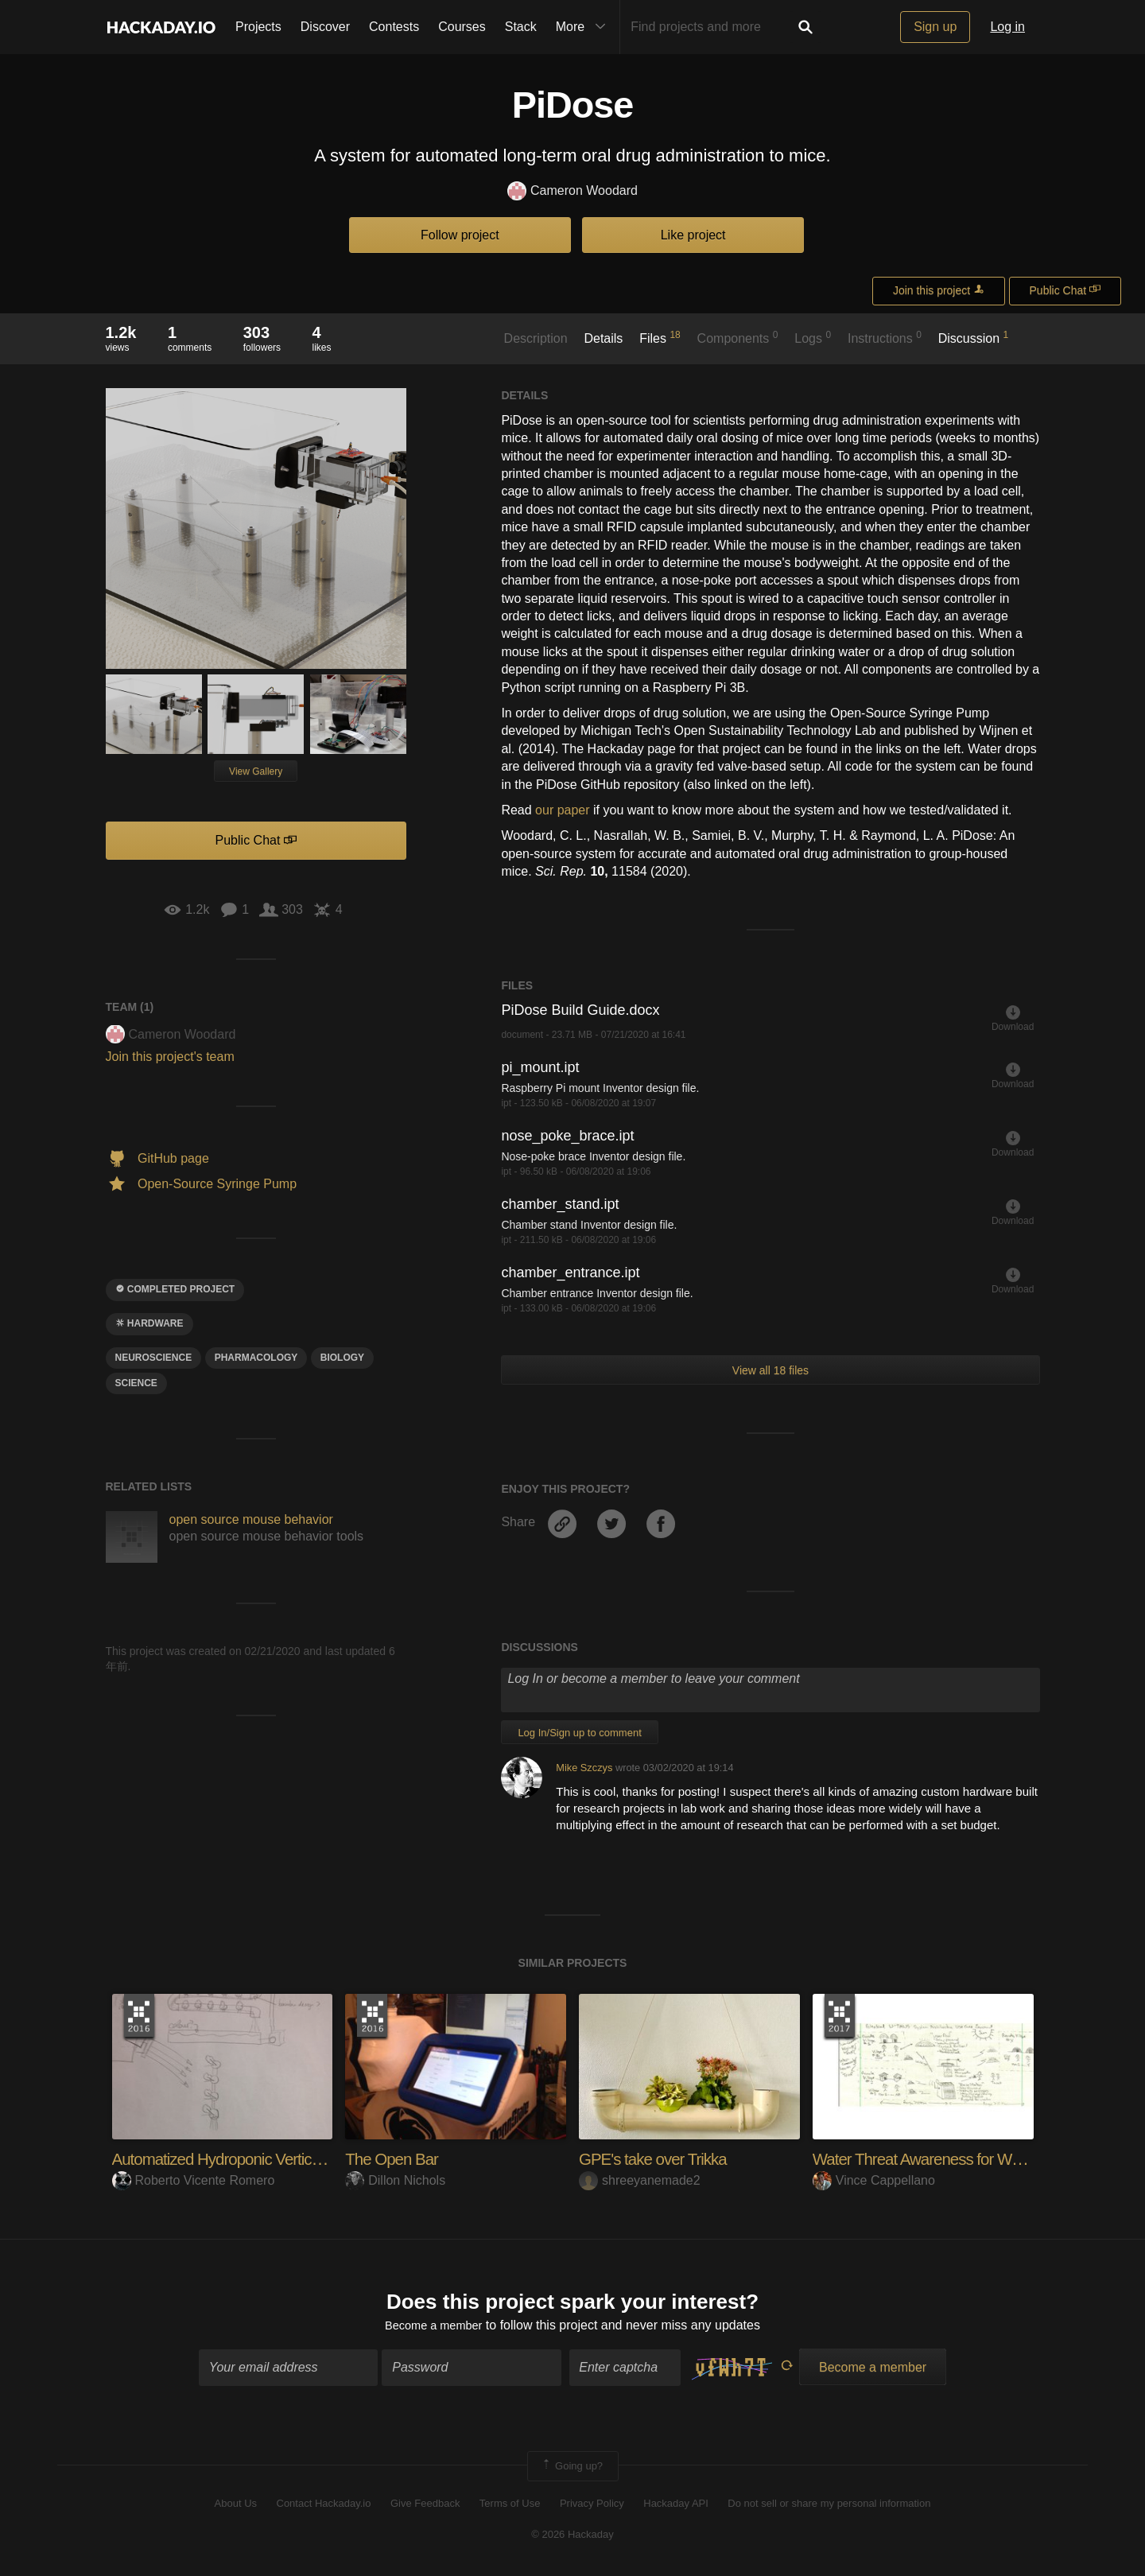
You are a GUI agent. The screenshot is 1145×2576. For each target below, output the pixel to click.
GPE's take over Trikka (659, 2159)
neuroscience (153, 1357)
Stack (521, 26)
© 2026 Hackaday (572, 2537)
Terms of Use (510, 2506)
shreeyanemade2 (640, 2180)
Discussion (973, 337)
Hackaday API (675, 2506)
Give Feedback (425, 2506)
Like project (693, 235)
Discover (325, 26)
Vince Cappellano (874, 2180)
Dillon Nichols (395, 2180)
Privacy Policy (592, 2506)
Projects (258, 26)
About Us (236, 2506)
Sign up (935, 26)
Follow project (460, 235)
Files (660, 337)
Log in (1007, 26)
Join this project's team (170, 1056)
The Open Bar (395, 2159)
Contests (394, 26)
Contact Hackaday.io (324, 2506)
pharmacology (256, 1357)
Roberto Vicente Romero (193, 2180)
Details (603, 338)
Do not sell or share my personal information (829, 2506)
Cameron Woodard (572, 191)
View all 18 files (770, 1370)
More (584, 27)
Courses (462, 26)
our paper (562, 810)
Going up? (572, 2469)
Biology (342, 1357)
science (136, 1383)
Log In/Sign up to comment (579, 1733)
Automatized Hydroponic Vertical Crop (245, 2159)
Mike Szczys (584, 1768)
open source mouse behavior (251, 1519)
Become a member (433, 2327)
